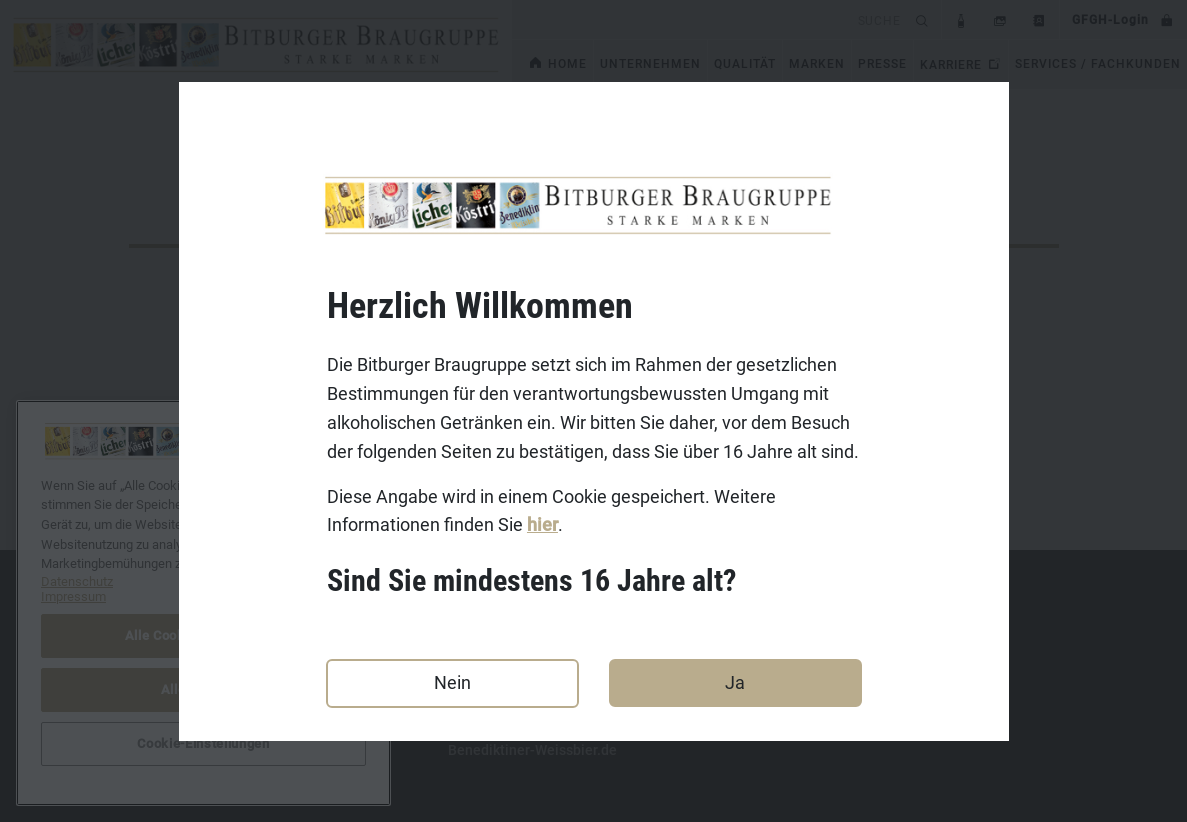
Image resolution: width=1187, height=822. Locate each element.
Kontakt (154, 626)
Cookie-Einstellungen (203, 743)
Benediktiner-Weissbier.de (532, 750)
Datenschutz (169, 688)
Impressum (164, 657)
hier (542, 525)
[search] (710, 19)
